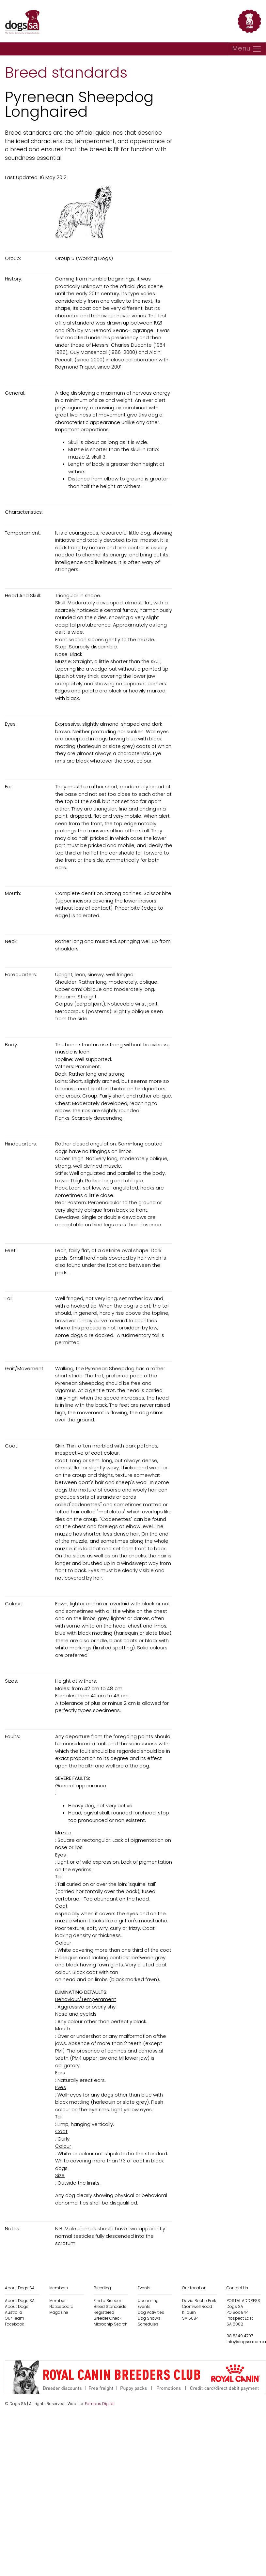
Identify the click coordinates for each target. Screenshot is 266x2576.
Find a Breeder (107, 2300)
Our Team (14, 2318)
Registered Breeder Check (107, 2315)
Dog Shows (149, 2318)
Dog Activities (151, 2312)
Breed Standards (110, 2306)
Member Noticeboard (61, 2303)
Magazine (58, 2312)
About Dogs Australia (16, 2309)
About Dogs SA (20, 2300)
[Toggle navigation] (247, 48)
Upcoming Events (148, 2303)
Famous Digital (100, 2403)
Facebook (14, 2324)
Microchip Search (111, 2324)
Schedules (148, 2324)
